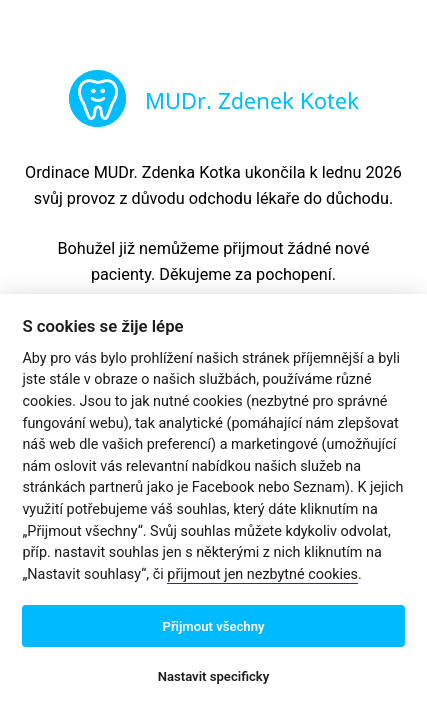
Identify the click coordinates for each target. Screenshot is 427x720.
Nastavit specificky (214, 676)
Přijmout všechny (213, 626)
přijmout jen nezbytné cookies (262, 574)
